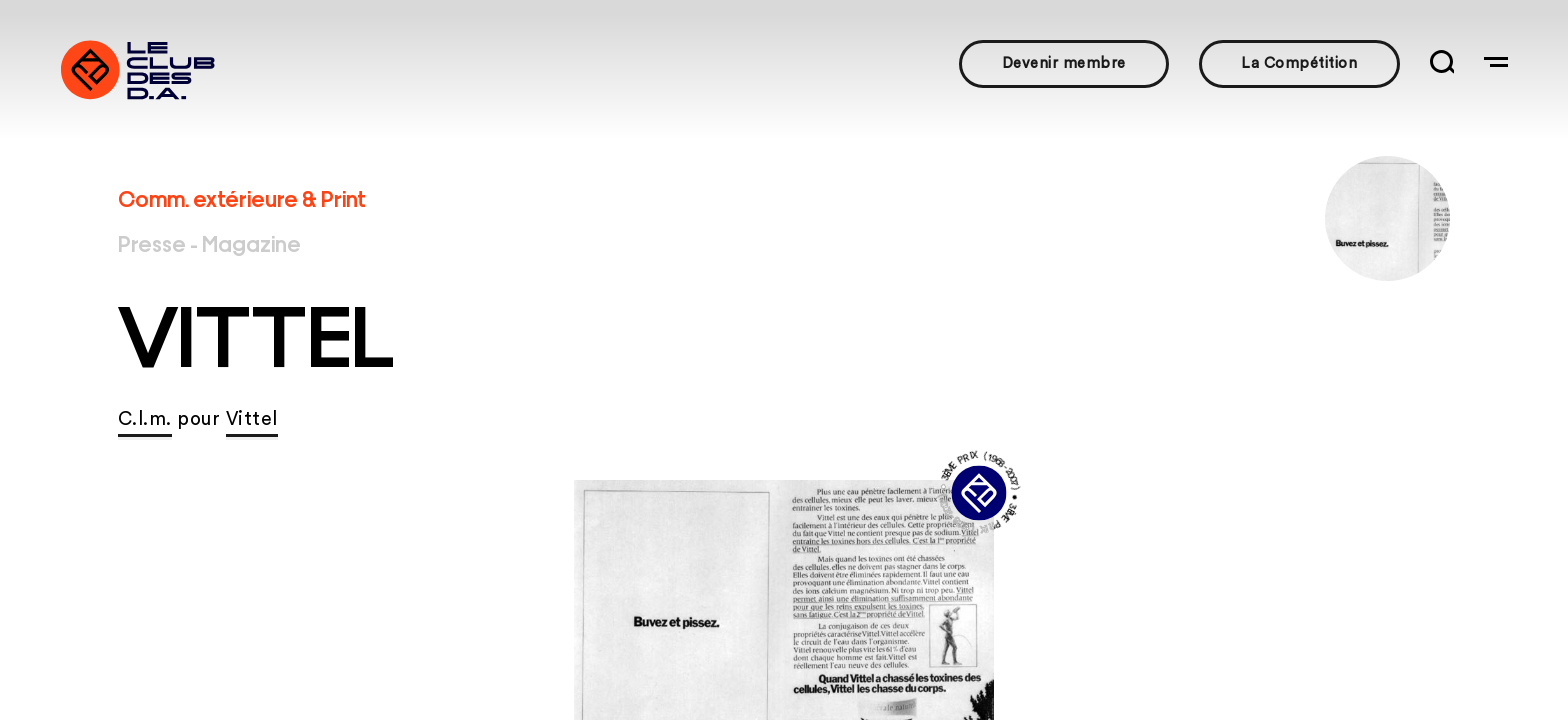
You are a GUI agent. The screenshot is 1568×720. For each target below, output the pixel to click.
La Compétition (1299, 63)
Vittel (252, 419)
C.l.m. (145, 419)
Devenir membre (1064, 63)
